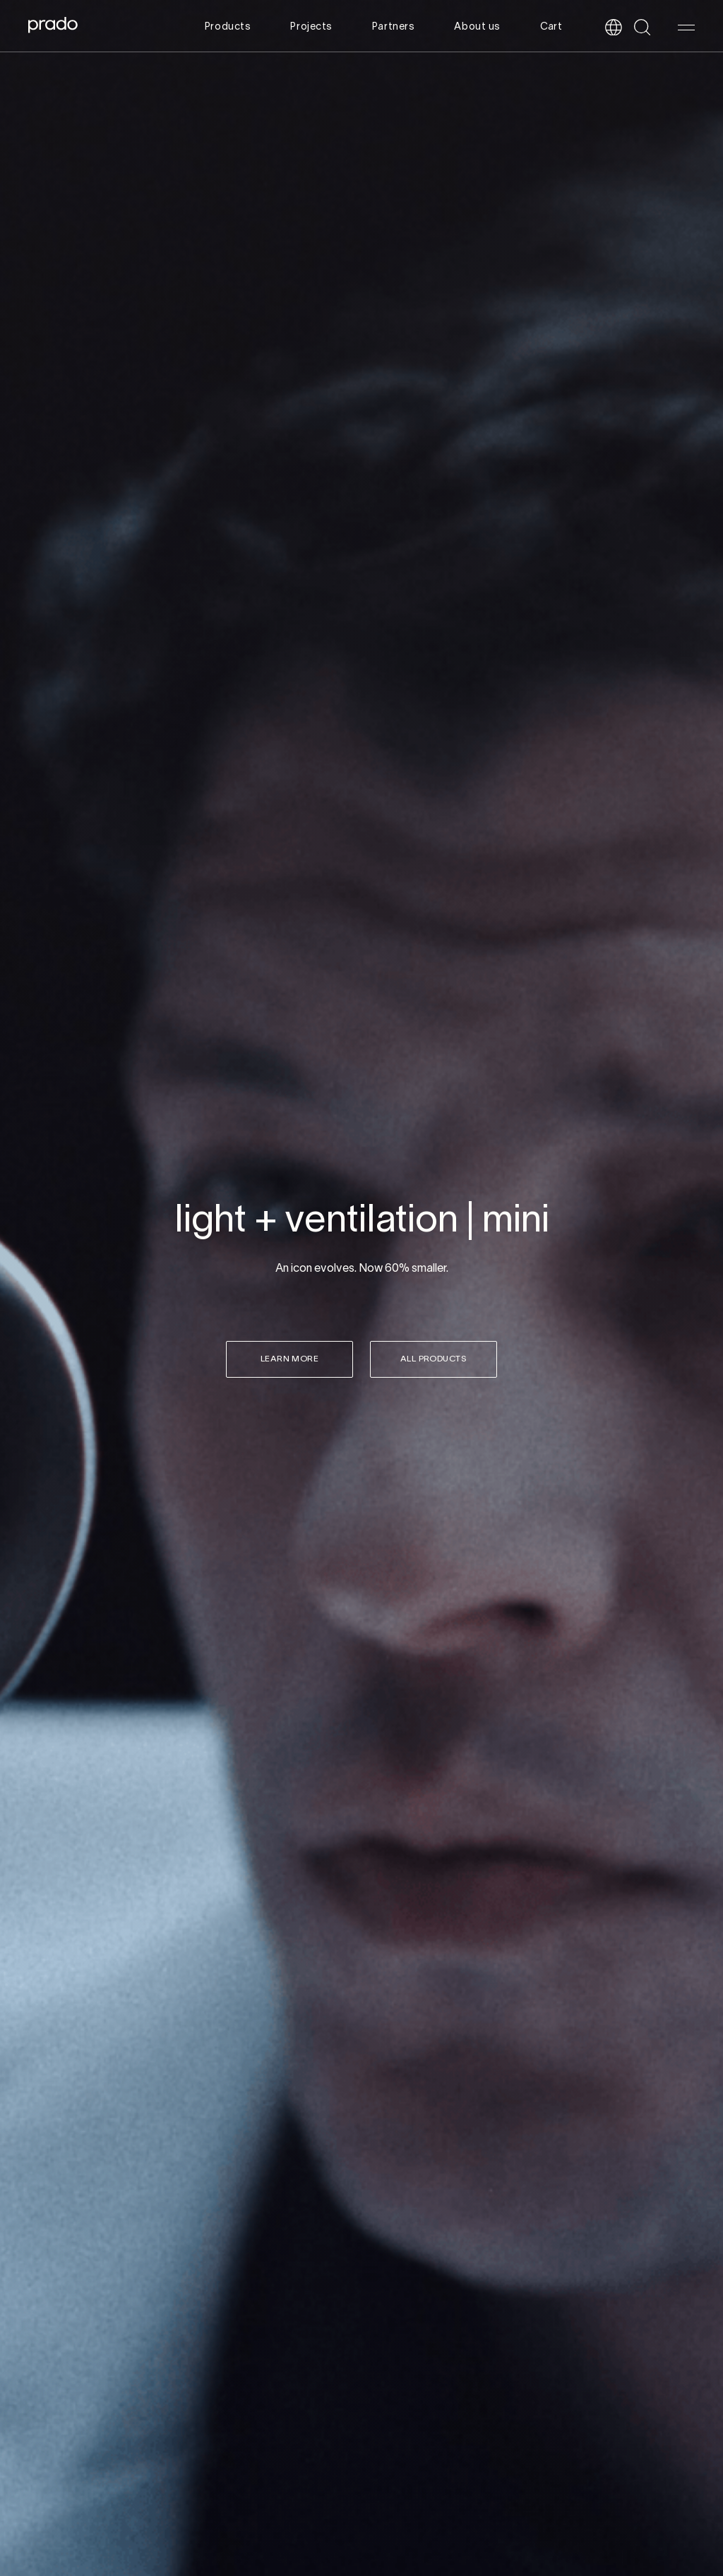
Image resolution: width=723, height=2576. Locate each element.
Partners (393, 27)
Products (228, 27)
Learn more (290, 1359)
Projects (311, 27)
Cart (551, 27)
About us (477, 27)
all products (433, 1359)
